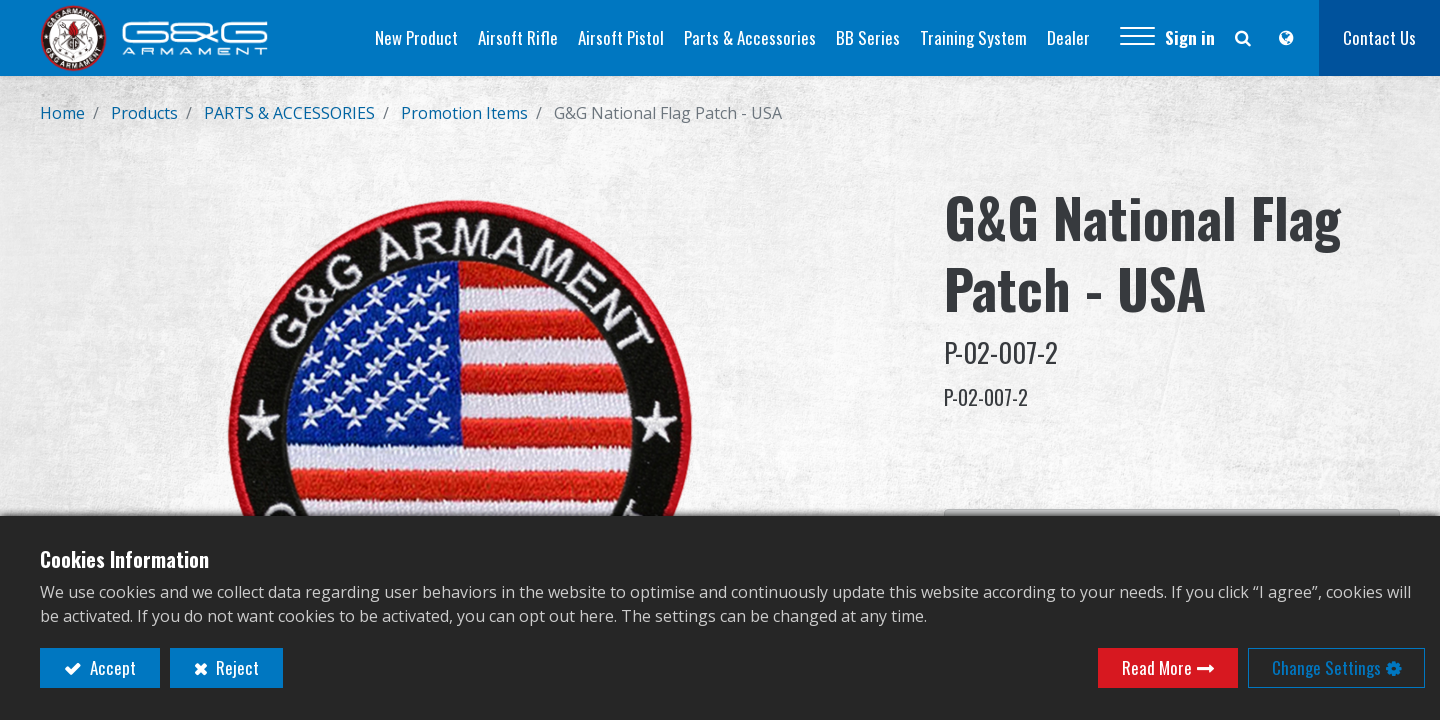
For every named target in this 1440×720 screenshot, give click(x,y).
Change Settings (1326, 667)
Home (62, 113)
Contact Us (1379, 37)
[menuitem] (416, 38)
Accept (111, 667)
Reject (235, 667)
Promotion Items (464, 113)
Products (144, 113)
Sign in (1190, 37)
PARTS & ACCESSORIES (289, 113)
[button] (1137, 38)
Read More (1157, 667)
